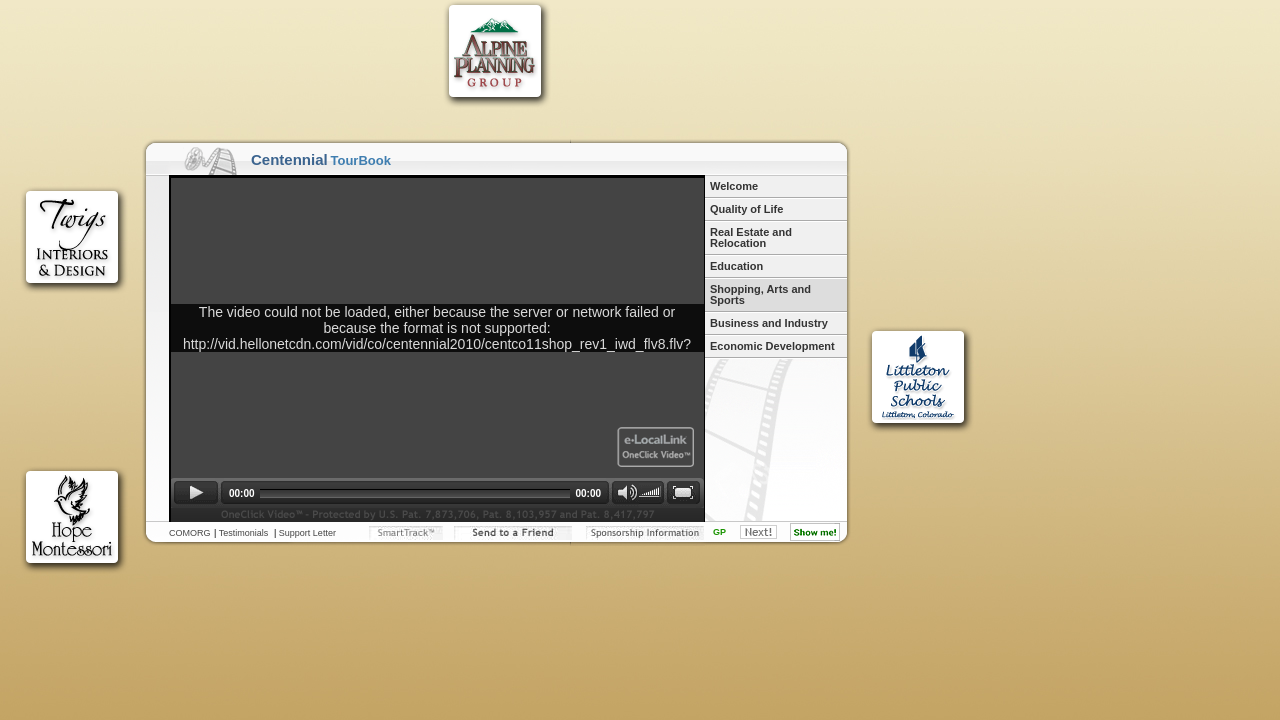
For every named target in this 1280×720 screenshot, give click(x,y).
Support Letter (307, 533)
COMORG (190, 533)
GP (719, 532)
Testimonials (244, 533)
